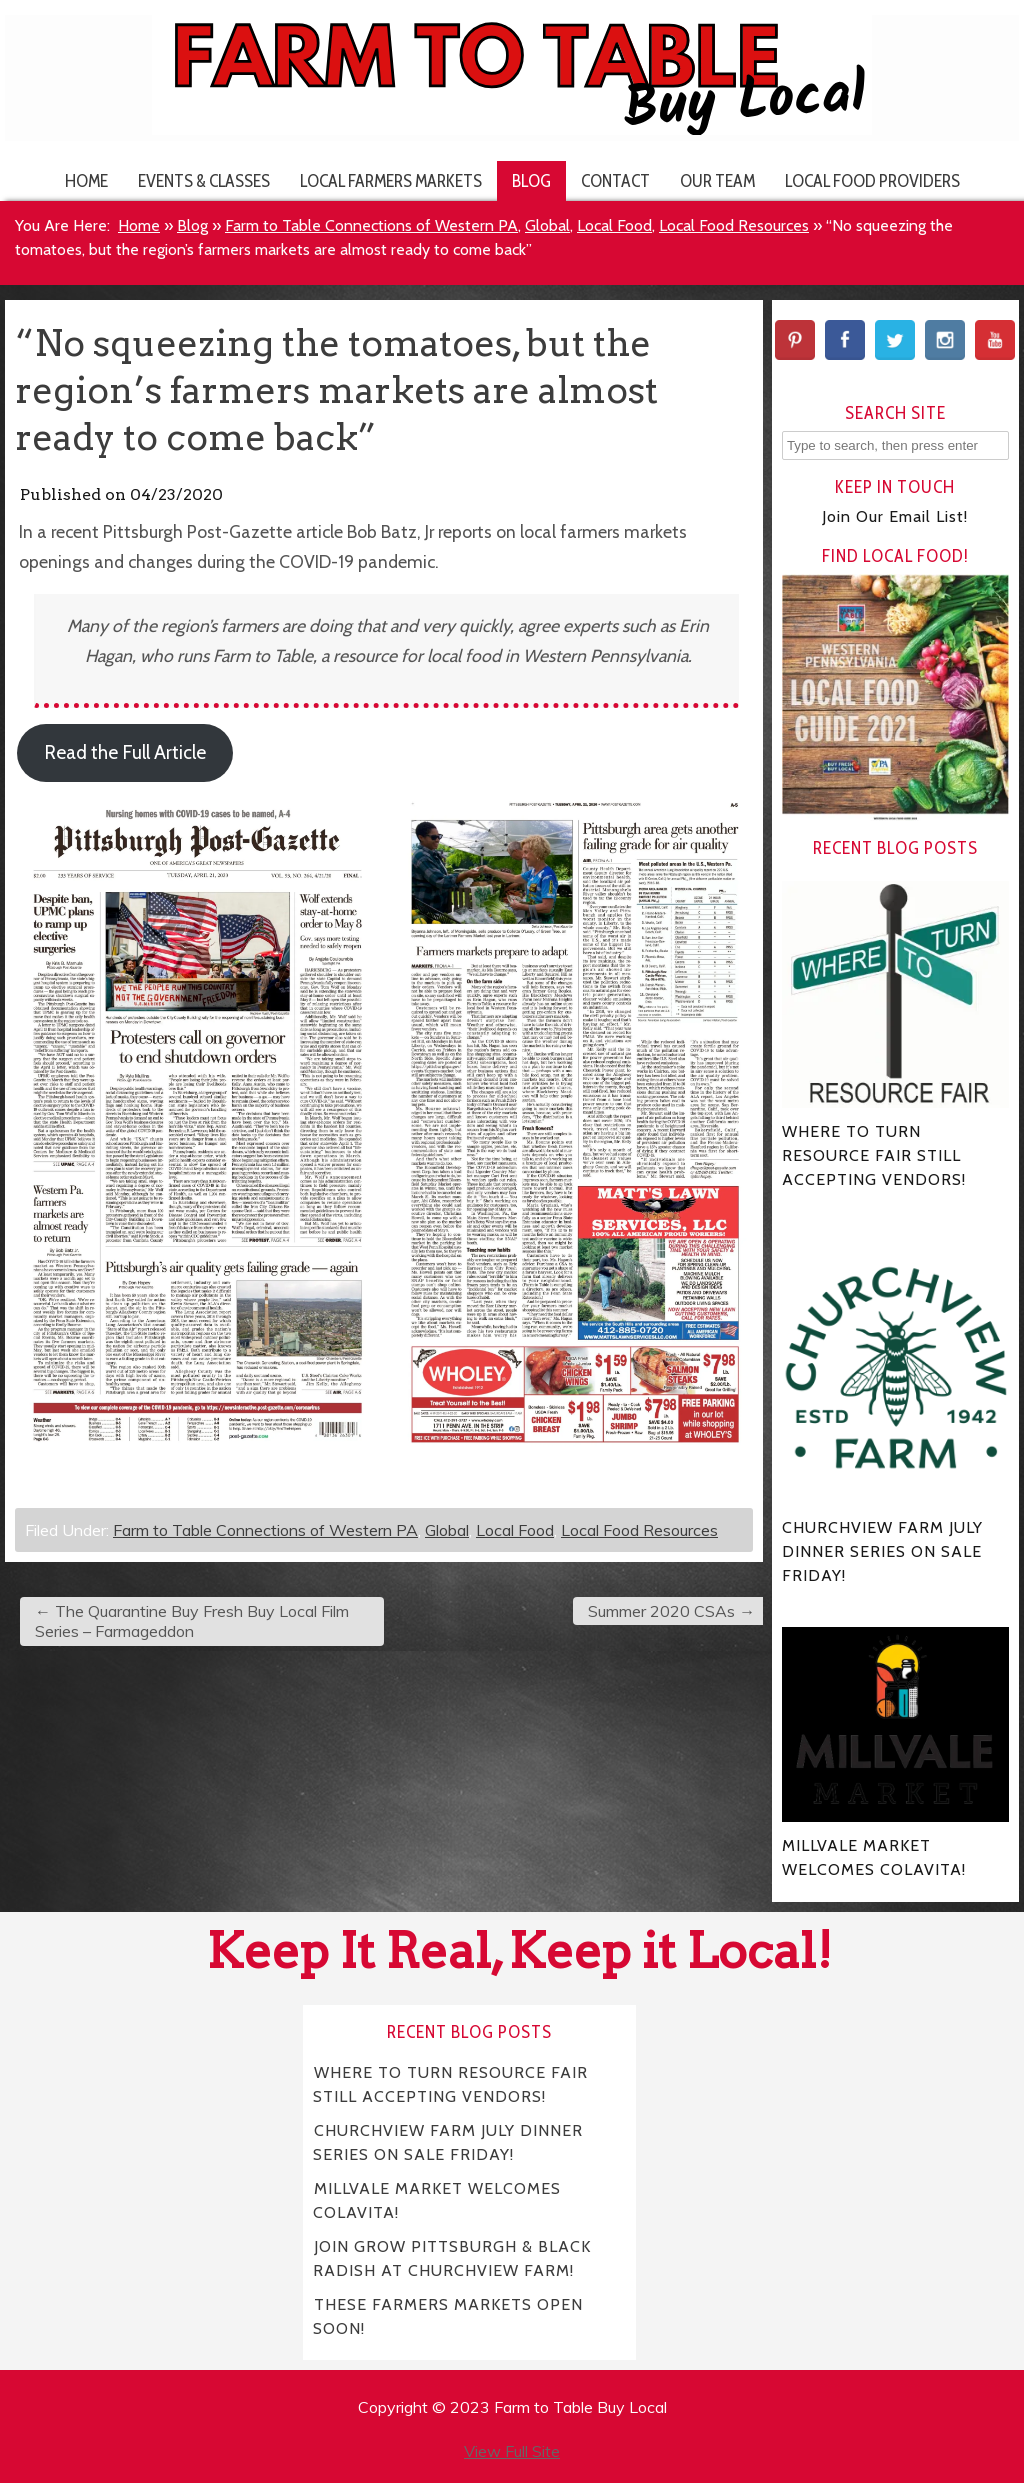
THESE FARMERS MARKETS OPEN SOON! (448, 2315)
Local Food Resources (734, 225)
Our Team (717, 180)
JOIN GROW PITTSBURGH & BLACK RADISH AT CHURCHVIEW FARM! (452, 2257)
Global (547, 225)
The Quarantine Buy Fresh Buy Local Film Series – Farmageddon (192, 1621)
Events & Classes (204, 180)
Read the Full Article (125, 752)
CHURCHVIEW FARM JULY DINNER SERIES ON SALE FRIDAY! (448, 2141)
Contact (615, 180)
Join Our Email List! (895, 516)
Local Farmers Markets (391, 180)
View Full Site (512, 2451)
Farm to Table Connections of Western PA (371, 225)
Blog (531, 180)
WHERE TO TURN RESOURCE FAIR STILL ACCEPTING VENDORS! (450, 2083)
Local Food (614, 225)
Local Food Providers (872, 180)
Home (86, 180)
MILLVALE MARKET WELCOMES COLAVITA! (437, 2199)
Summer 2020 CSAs (671, 1611)
